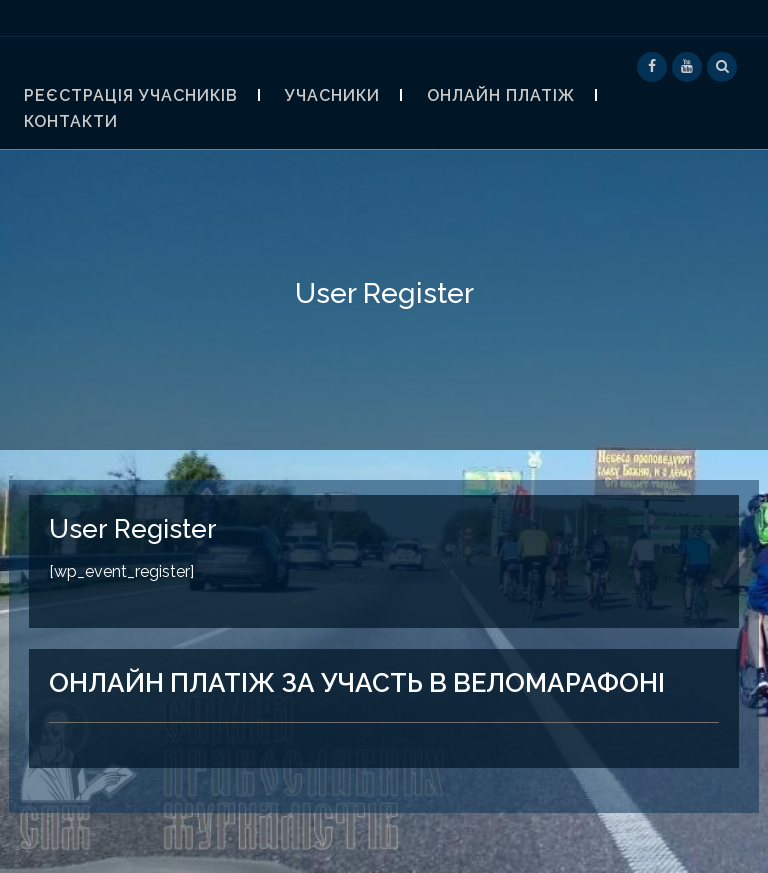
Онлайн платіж (501, 95)
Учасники (332, 95)
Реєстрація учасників (131, 95)
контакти (71, 121)
